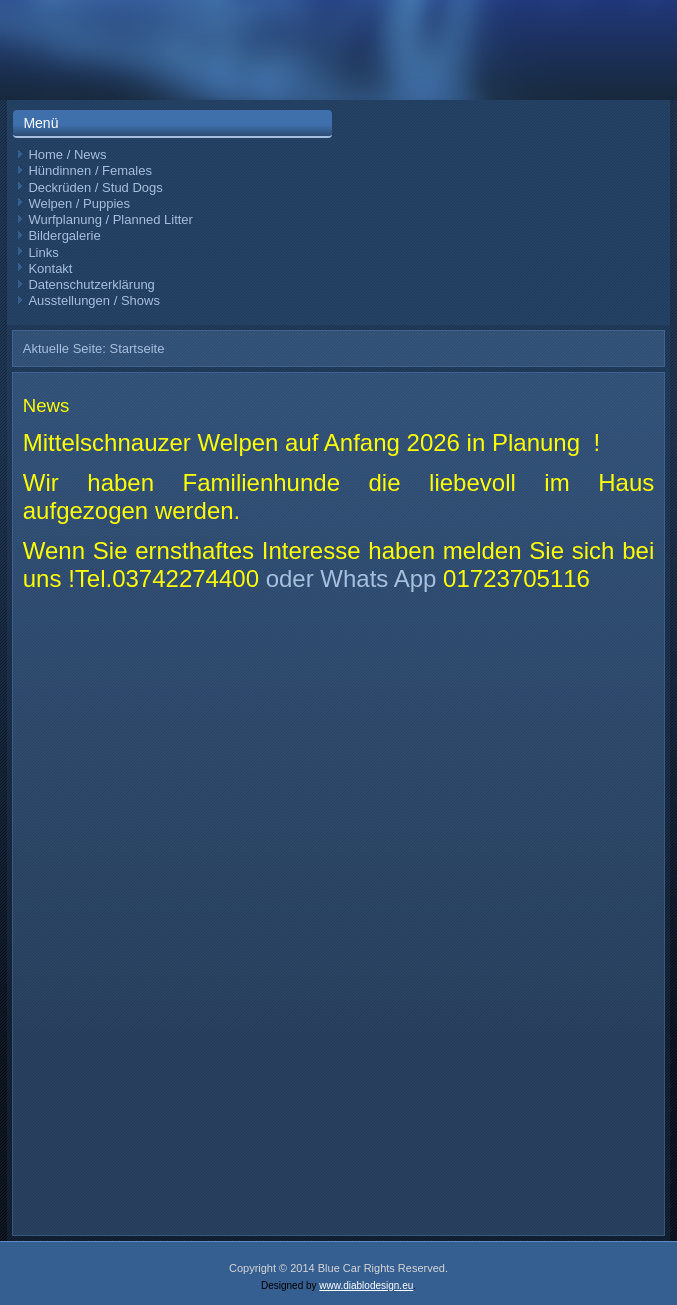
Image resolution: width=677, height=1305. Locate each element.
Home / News (67, 154)
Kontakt (50, 268)
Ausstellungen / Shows (94, 300)
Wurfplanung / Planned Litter (110, 219)
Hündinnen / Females (90, 170)
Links (43, 252)
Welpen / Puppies (79, 203)
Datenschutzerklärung (91, 284)
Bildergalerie (64, 235)
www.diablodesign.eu (366, 1285)
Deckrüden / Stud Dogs (95, 187)
